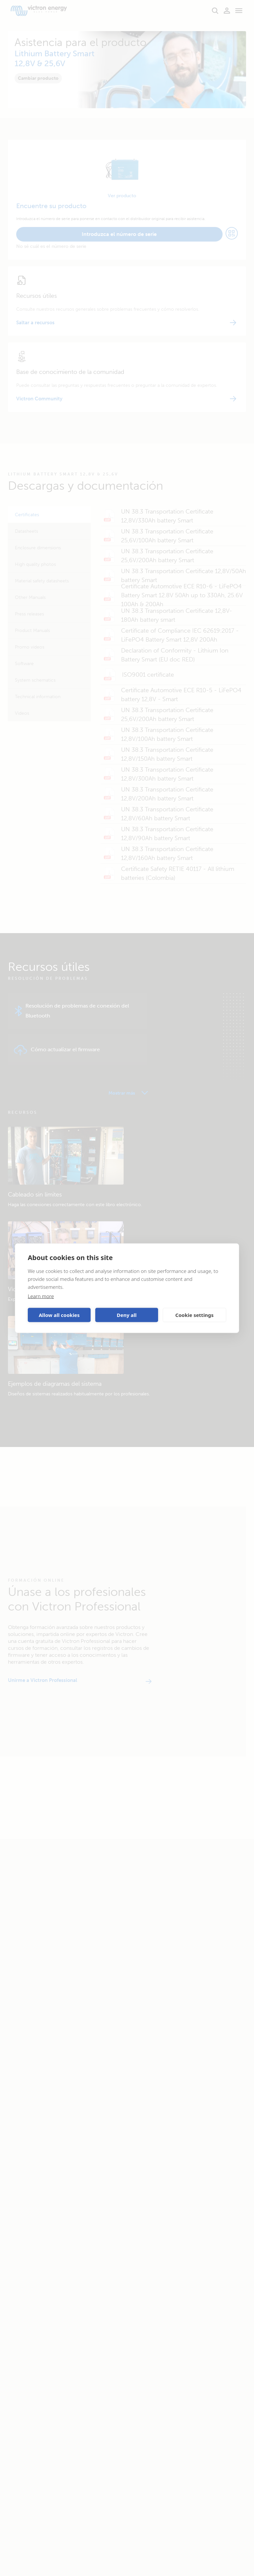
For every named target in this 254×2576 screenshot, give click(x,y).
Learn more (41, 1295)
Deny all (127, 1315)
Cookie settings (194, 1315)
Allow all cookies (59, 1315)
